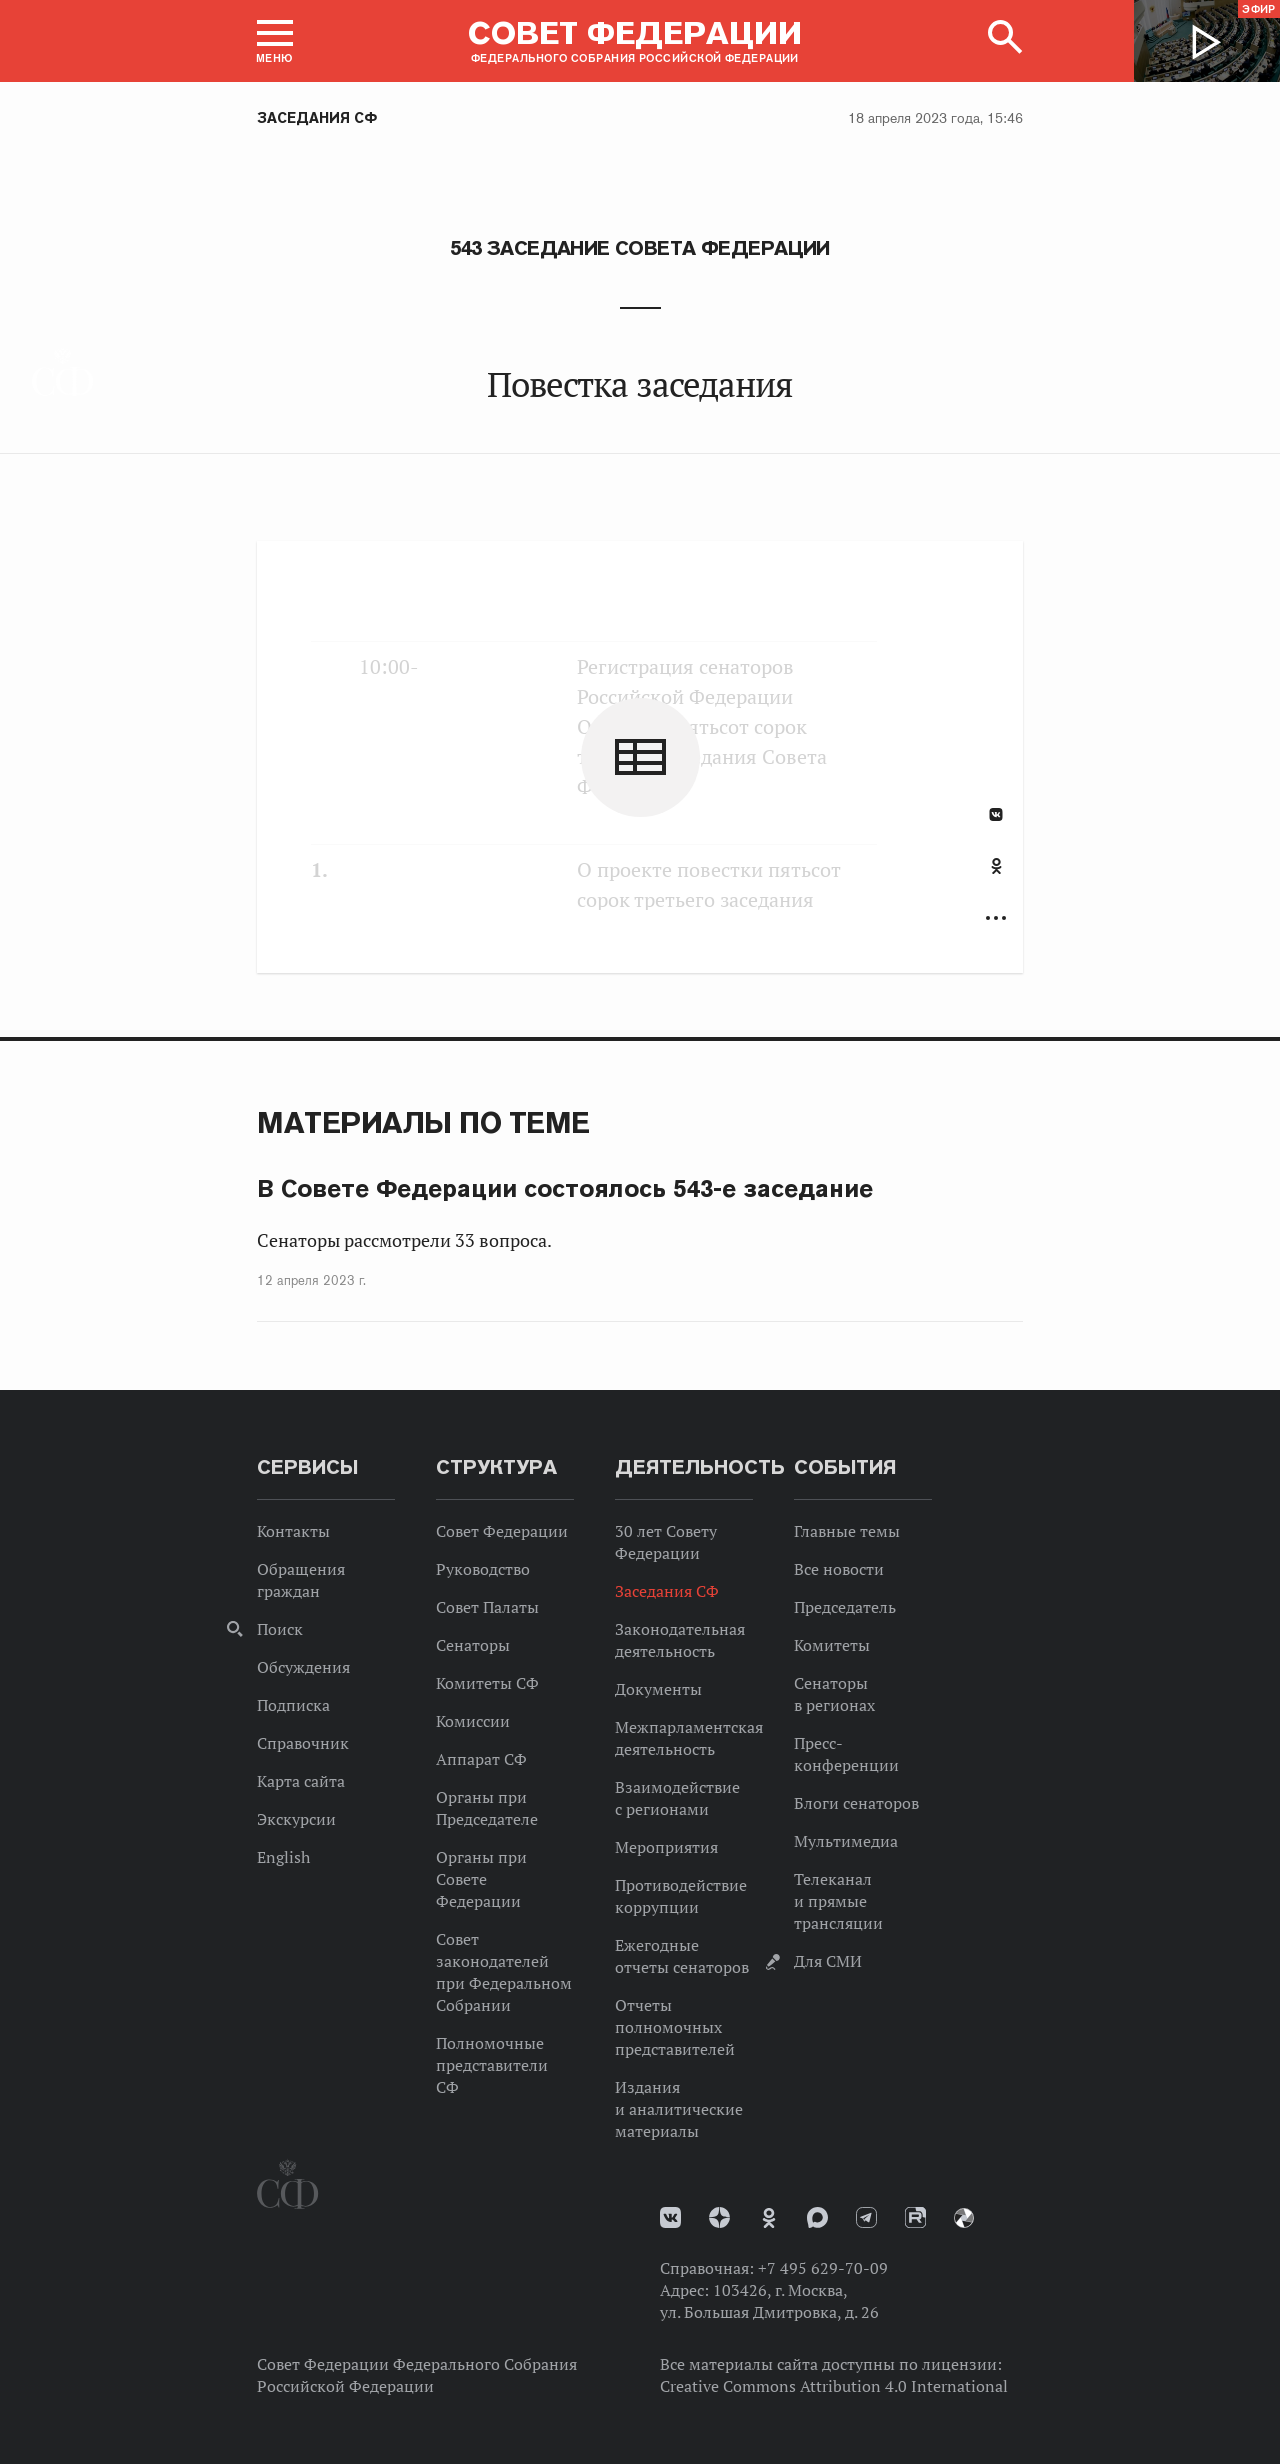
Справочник (303, 1743)
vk (670, 2217)
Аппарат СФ (481, 1759)
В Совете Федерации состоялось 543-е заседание (565, 1188)
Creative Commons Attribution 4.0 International (834, 2386)
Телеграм (866, 2217)
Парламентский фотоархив (964, 2218)
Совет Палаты (487, 1607)
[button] (275, 41)
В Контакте (996, 814)
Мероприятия (666, 1847)
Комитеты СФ (487, 1683)
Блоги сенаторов (856, 1803)
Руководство (483, 1569)
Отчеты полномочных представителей (675, 2027)
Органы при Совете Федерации (481, 1879)
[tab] (996, 877)
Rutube (915, 2217)
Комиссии (473, 1721)
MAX (817, 2217)
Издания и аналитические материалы (679, 2109)
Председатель (845, 1607)
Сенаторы (473, 1645)
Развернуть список (996, 918)
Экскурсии (296, 1819)
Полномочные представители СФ (492, 2065)
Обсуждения (303, 1667)
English (283, 1857)
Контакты (293, 1531)
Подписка (293, 1705)
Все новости (839, 1569)
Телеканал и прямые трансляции (838, 1901)
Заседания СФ (317, 118)
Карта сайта (301, 1781)
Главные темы (847, 1531)
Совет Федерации (502, 1531)
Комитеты (832, 1645)
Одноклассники (996, 866)
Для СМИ (828, 1961)
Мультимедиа (846, 1841)
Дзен (719, 2217)
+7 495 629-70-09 (823, 2268)
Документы (658, 1689)
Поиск (280, 1629)
